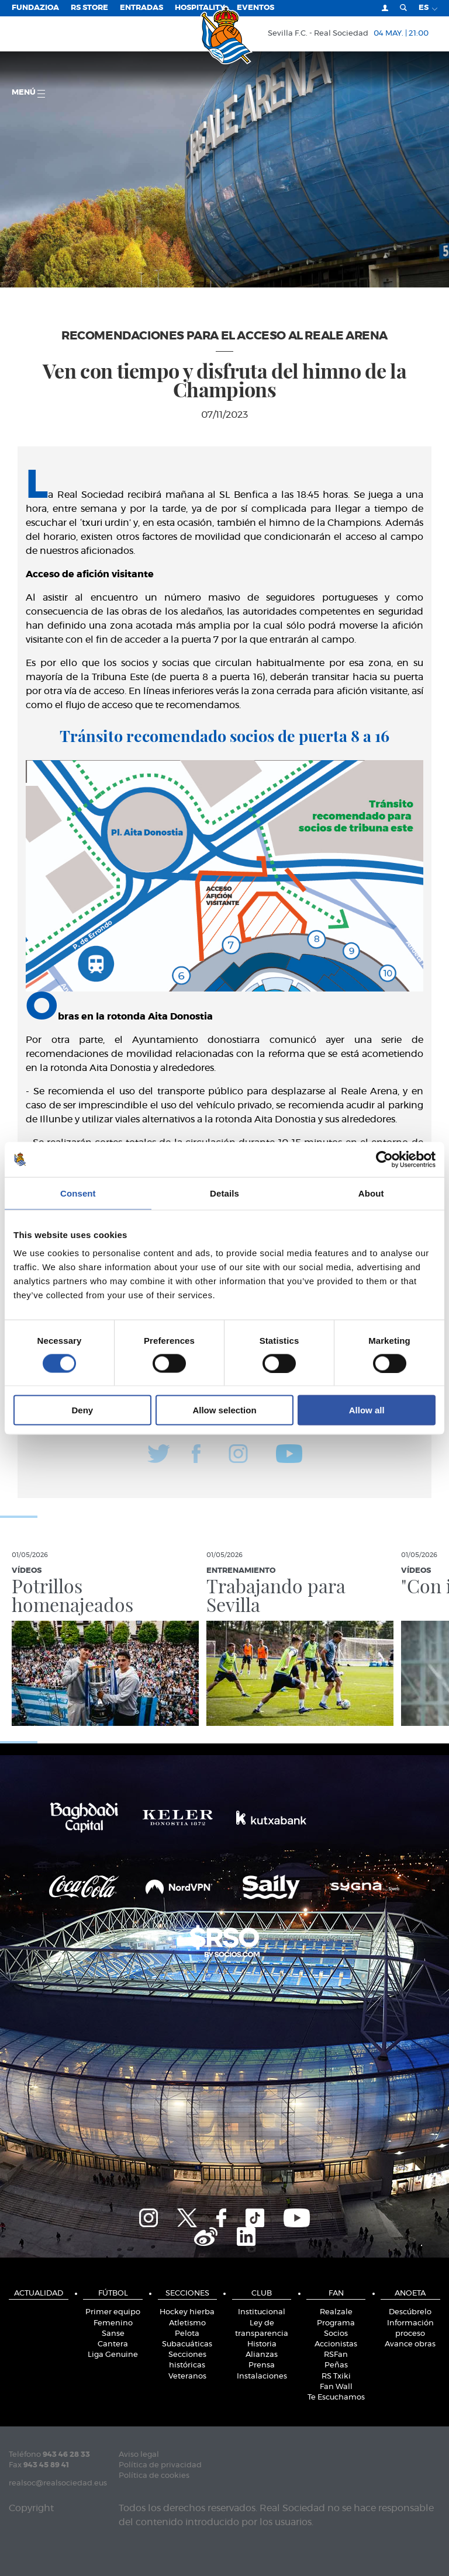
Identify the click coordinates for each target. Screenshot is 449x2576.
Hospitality (200, 8)
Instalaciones (262, 2376)
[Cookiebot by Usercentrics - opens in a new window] (384, 1159)
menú (28, 93)
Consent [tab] (78, 1193)
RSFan (336, 2355)
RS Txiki (336, 2376)
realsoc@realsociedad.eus (58, 2483)
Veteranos (187, 2376)
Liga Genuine (113, 2355)
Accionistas (336, 2344)
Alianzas (262, 2355)
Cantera (113, 2344)
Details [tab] (224, 1193)
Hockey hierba (187, 2312)
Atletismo (187, 2323)
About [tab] (371, 1193)
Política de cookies (154, 2476)
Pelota (187, 2334)
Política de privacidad (160, 2465)
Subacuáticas (187, 2344)
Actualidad (38, 2293)
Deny (82, 1410)
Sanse (113, 2334)
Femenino (113, 2323)
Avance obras (410, 2344)
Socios (336, 2334)
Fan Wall (336, 2387)
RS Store (89, 8)
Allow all (367, 1410)
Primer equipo (112, 2312)
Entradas (141, 8)
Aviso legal (139, 2455)
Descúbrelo (410, 2312)
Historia (262, 2344)
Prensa (261, 2365)
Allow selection (224, 1410)
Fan (336, 2293)
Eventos (255, 8)
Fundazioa (35, 8)
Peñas (336, 2365)
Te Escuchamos (336, 2397)
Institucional (261, 2312)
